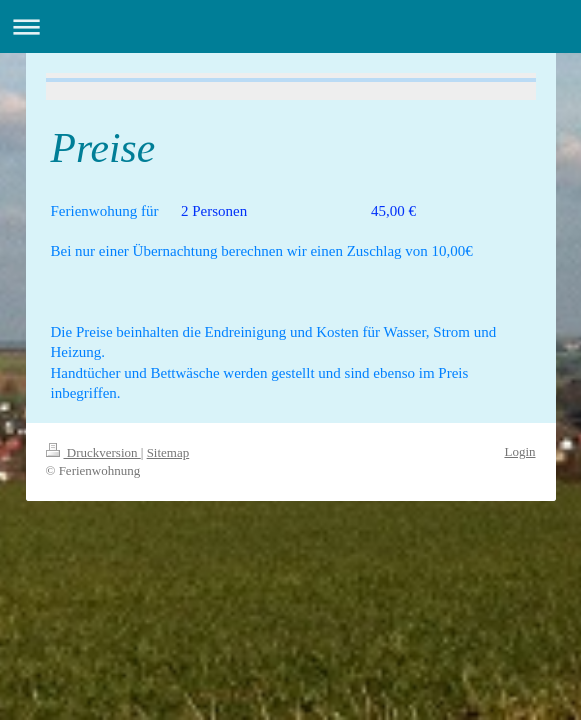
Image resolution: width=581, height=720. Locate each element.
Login (519, 451)
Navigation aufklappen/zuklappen (290, 26)
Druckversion (93, 452)
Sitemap (168, 452)
